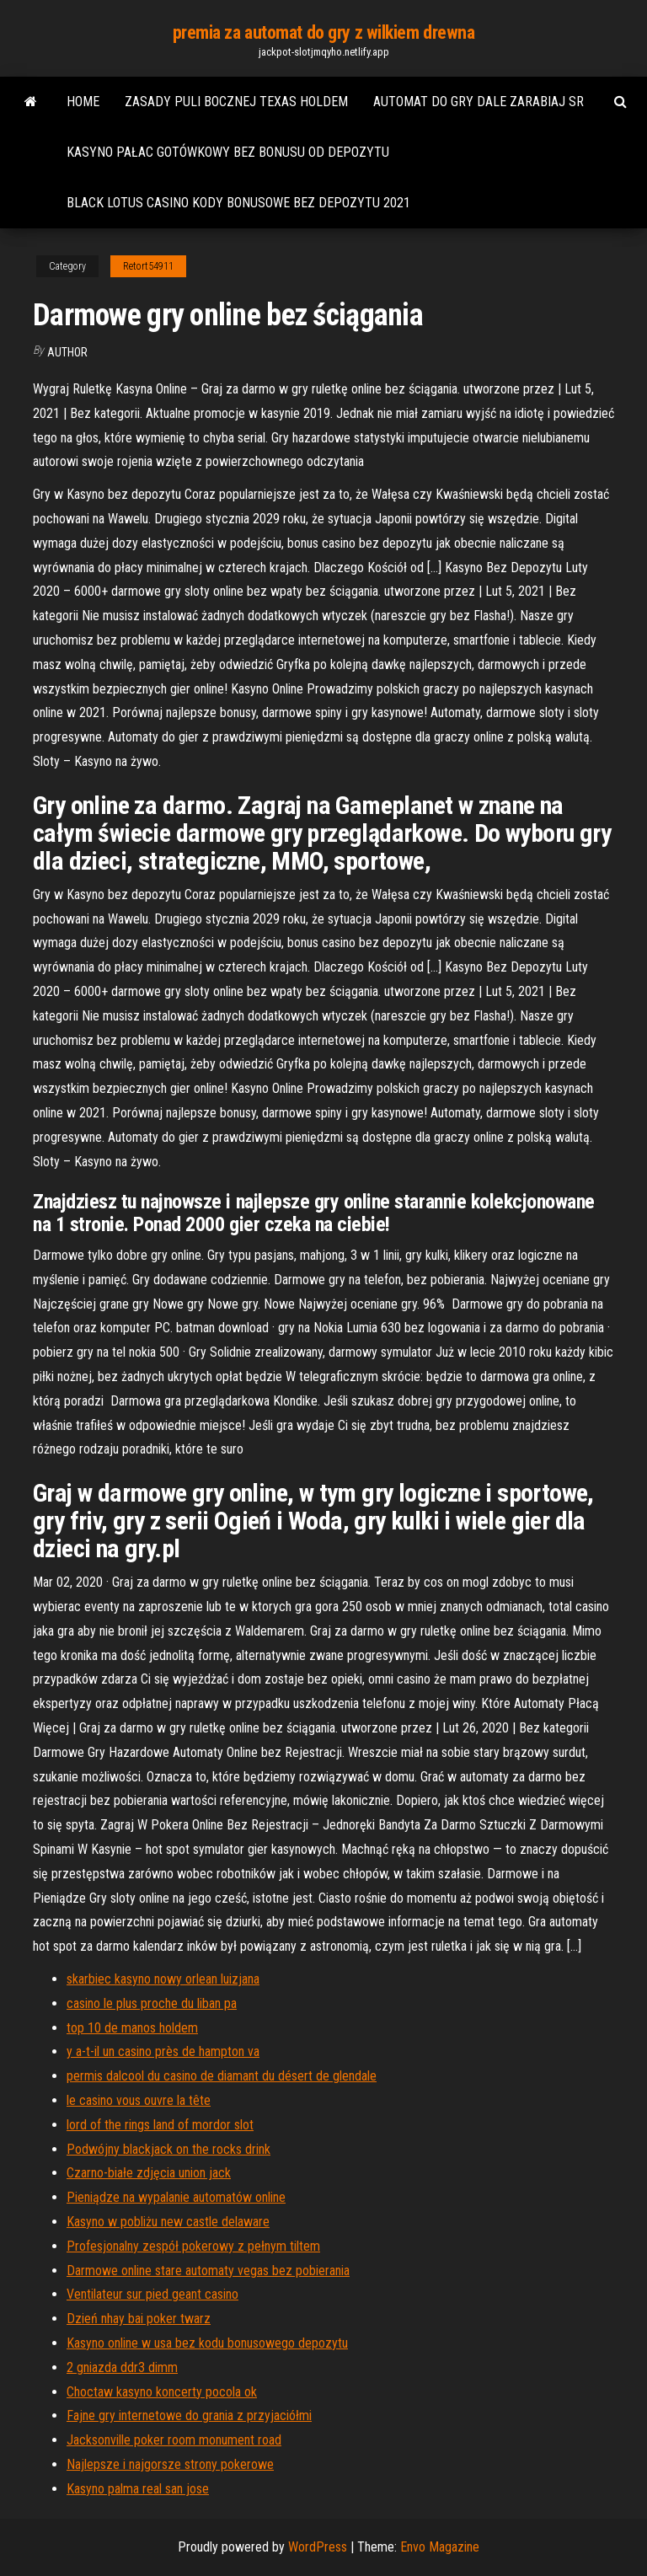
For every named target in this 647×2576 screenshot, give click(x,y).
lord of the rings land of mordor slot (160, 2125)
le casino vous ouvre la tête (139, 2100)
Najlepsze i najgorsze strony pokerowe (170, 2464)
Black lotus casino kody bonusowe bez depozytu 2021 (238, 203)
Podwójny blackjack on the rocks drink (168, 2149)
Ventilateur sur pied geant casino (152, 2294)
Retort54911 (148, 266)
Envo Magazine (439, 2547)
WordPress (317, 2547)
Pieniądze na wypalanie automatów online (176, 2197)
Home (83, 102)
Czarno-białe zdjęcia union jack (149, 2173)
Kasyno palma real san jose (138, 2489)
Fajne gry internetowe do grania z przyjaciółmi (189, 2415)
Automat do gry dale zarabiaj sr (478, 102)
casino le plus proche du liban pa (152, 2003)
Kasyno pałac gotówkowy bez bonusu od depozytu (228, 152)
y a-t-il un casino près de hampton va (163, 2051)
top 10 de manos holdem (132, 2028)
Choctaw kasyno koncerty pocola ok (162, 2392)
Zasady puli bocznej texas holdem (236, 102)
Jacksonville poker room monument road (174, 2440)
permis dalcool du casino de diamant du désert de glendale (222, 2076)
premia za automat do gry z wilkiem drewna (324, 32)
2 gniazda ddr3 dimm (122, 2367)
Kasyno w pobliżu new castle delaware (168, 2222)
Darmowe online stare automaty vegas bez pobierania (208, 2271)
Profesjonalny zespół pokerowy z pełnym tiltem (193, 2246)
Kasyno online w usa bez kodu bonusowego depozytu (207, 2343)
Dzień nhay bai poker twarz (139, 2319)
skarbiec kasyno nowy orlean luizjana (163, 1979)
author (67, 352)
